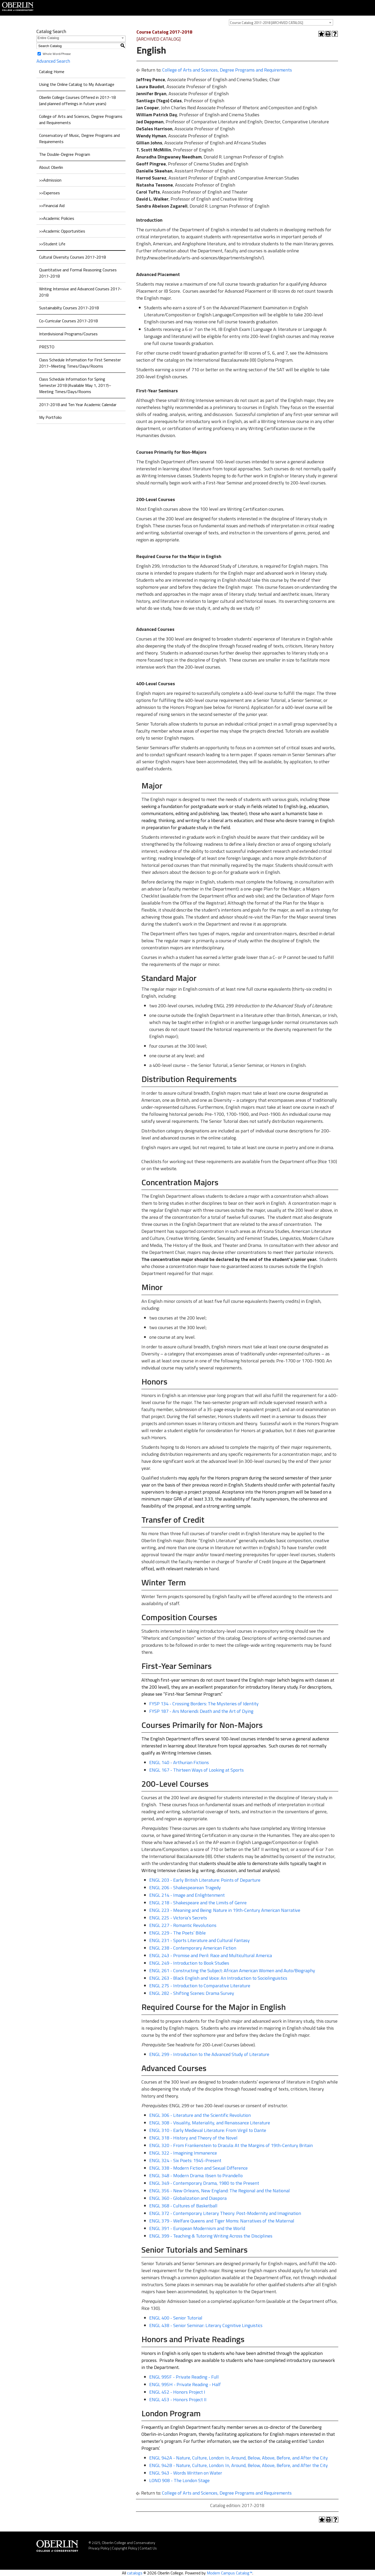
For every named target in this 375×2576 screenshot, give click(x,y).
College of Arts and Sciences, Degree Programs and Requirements (80, 119)
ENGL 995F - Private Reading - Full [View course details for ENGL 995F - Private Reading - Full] (184, 2376)
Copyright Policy (124, 2548)
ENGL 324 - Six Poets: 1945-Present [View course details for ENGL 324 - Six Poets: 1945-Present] (185, 2160)
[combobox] (281, 22)
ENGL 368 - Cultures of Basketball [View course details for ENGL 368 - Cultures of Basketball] (183, 2205)
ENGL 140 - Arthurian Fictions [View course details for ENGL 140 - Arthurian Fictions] (179, 1762)
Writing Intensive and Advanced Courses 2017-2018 (80, 292)
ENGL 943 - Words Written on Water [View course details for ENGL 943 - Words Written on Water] (185, 2472)
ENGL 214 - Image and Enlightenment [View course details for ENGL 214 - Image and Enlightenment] (187, 1895)
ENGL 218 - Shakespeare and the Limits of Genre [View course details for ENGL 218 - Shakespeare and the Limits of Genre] (198, 1902)
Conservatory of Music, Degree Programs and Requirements (79, 138)
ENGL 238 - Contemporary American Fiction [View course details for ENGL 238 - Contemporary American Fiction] (192, 1947)
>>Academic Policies (56, 218)
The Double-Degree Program (64, 154)
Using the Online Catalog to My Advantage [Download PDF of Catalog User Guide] (76, 84)
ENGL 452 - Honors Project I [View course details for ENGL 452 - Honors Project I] (177, 2391)
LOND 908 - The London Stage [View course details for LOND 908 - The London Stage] (179, 2480)
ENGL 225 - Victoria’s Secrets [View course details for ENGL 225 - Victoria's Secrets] (178, 1917)
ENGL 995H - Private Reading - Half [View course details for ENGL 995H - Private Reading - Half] (185, 2384)
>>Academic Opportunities (62, 231)
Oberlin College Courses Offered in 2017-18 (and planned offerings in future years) (77, 100)
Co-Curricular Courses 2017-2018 (68, 321)
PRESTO (46, 347)
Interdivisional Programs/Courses (68, 334)
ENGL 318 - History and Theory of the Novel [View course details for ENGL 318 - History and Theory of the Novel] (193, 2137)
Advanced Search (53, 61)
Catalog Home (51, 71)
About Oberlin (51, 167)
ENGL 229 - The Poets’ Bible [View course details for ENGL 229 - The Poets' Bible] (177, 1932)
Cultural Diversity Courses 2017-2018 (72, 257)
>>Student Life (52, 244)
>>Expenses (49, 193)
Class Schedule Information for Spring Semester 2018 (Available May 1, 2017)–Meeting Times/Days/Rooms (75, 385)
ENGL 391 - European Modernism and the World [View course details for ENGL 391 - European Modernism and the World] (197, 2228)
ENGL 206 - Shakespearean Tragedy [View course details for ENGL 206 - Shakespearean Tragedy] (185, 1887)
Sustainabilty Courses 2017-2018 (69, 308)
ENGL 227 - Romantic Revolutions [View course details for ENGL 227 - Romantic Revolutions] (182, 1925)
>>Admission (50, 180)
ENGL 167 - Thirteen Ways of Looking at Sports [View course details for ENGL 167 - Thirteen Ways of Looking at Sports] (196, 1769)
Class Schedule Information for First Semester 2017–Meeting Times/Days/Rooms (80, 363)
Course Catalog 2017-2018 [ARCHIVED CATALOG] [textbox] (266, 22)
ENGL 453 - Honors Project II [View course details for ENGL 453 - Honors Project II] (178, 2399)
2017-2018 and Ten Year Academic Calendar (77, 404)
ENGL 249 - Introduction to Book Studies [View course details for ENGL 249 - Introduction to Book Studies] (189, 1962)
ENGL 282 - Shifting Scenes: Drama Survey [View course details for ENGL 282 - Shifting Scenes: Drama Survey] (191, 1993)
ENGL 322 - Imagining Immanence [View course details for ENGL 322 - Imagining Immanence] (183, 2152)
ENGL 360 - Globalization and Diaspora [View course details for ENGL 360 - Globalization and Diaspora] (188, 2198)
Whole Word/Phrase (57, 53)
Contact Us (148, 2548)
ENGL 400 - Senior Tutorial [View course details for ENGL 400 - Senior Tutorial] (175, 2317)
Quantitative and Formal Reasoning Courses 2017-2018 (78, 273)
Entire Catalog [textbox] (48, 38)
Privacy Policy (99, 2548)
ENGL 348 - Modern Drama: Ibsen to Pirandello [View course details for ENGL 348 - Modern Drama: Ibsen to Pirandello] (196, 2175)
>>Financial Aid (52, 205)
